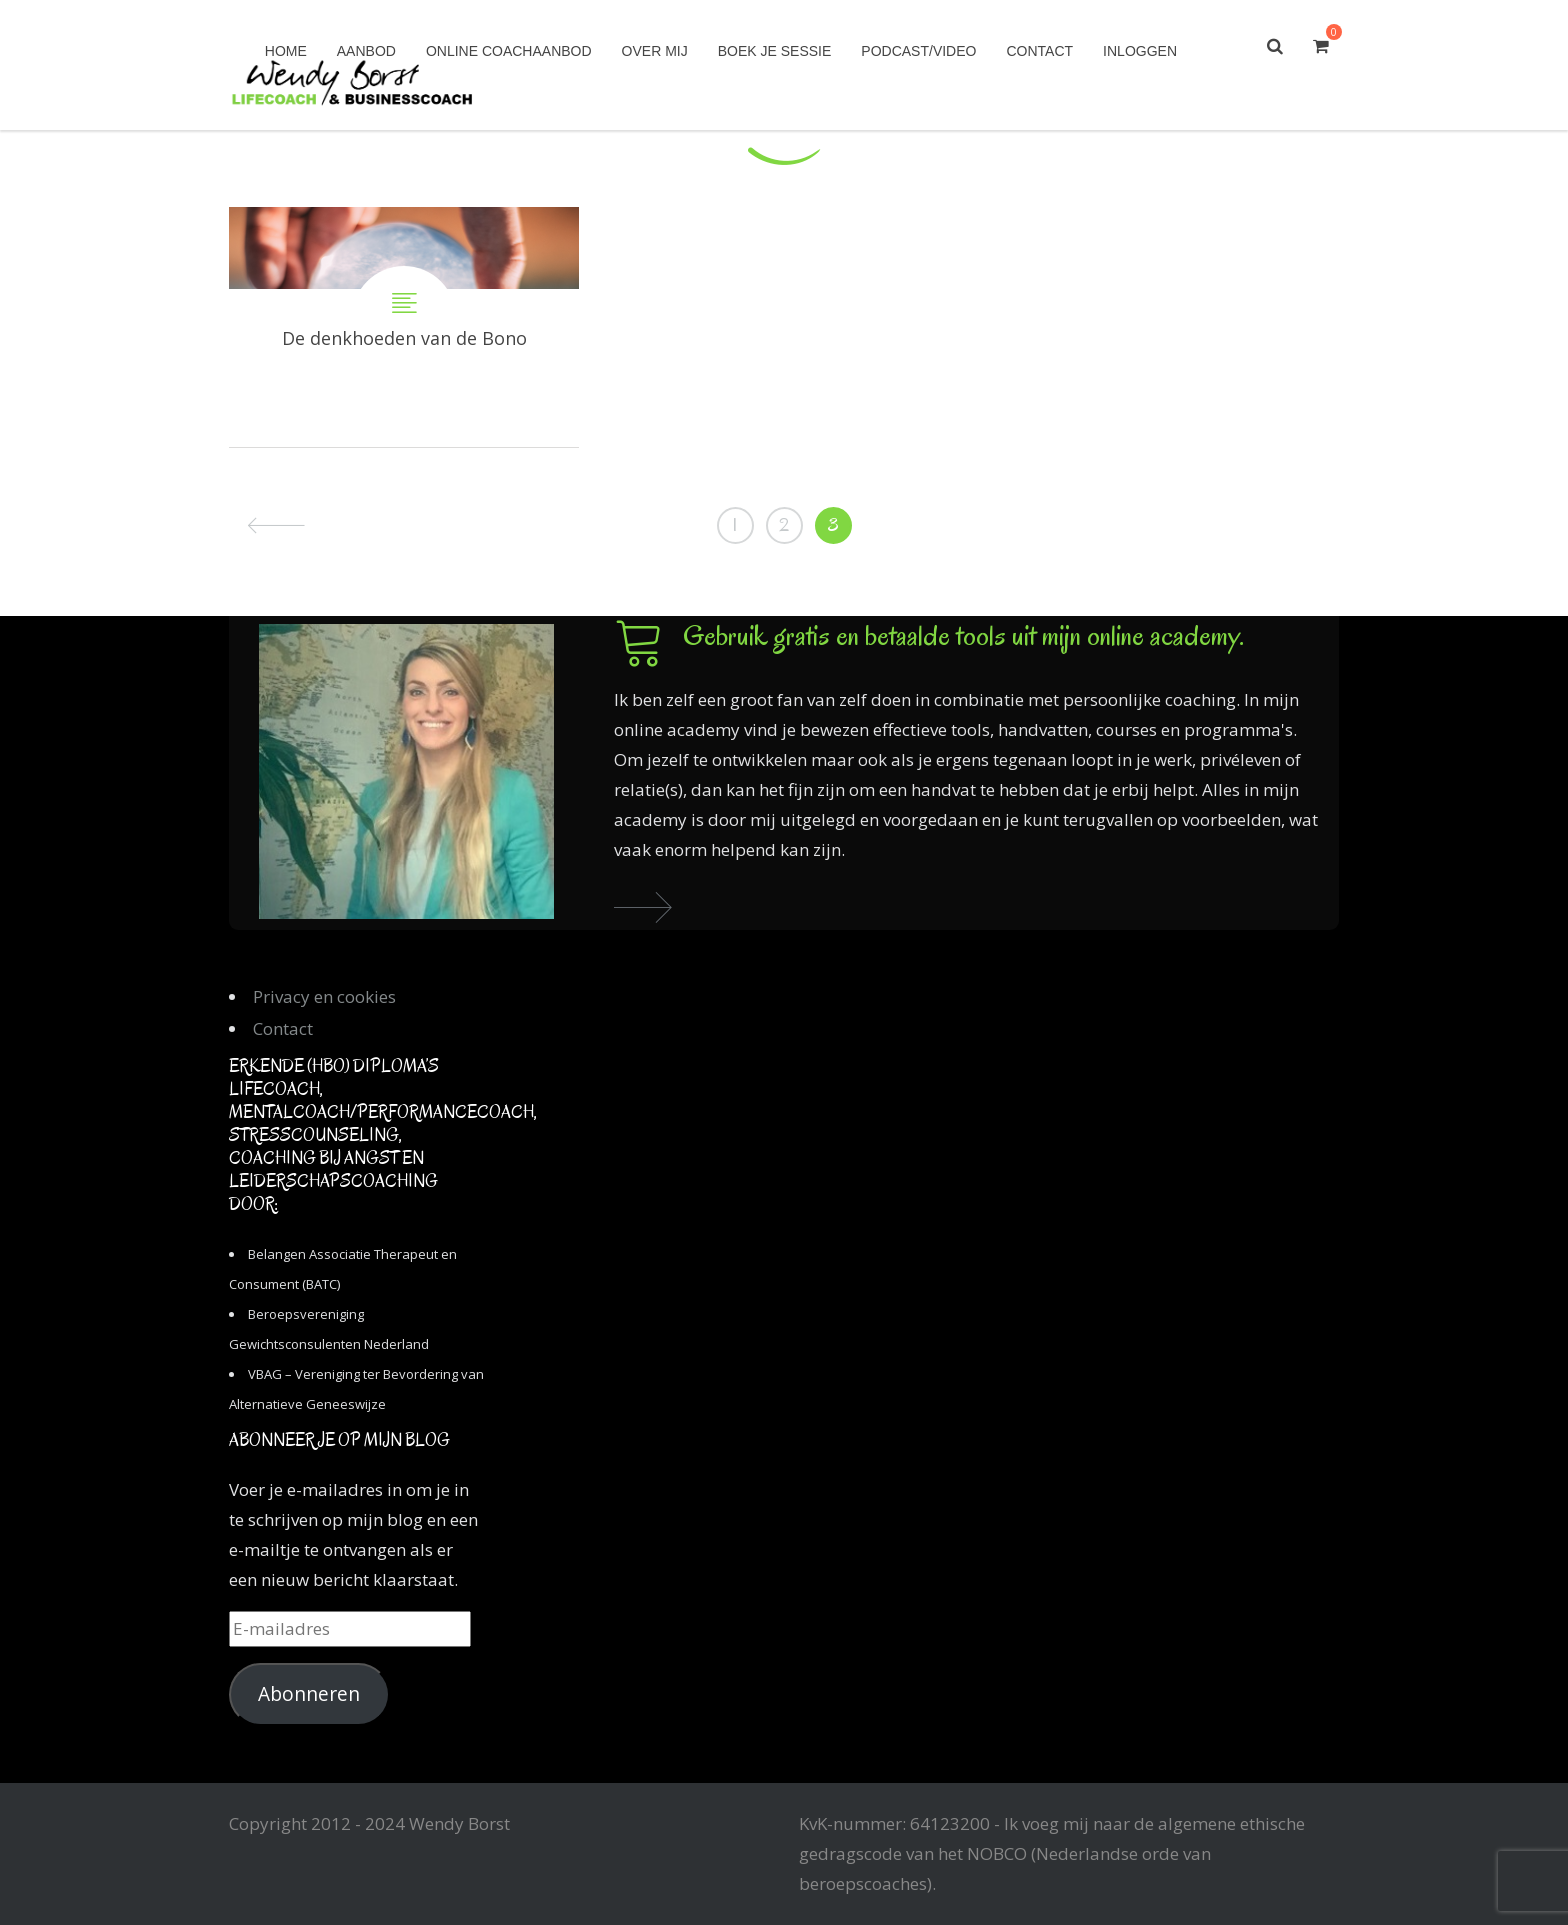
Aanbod (366, 51)
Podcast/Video (918, 51)
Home (286, 51)
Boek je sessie (775, 51)
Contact (1039, 51)
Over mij (655, 51)
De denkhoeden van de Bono (404, 327)
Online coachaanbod (509, 51)
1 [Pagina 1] (735, 525)
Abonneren (309, 1694)
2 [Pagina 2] (784, 525)
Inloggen (1140, 51)
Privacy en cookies (324, 996)
